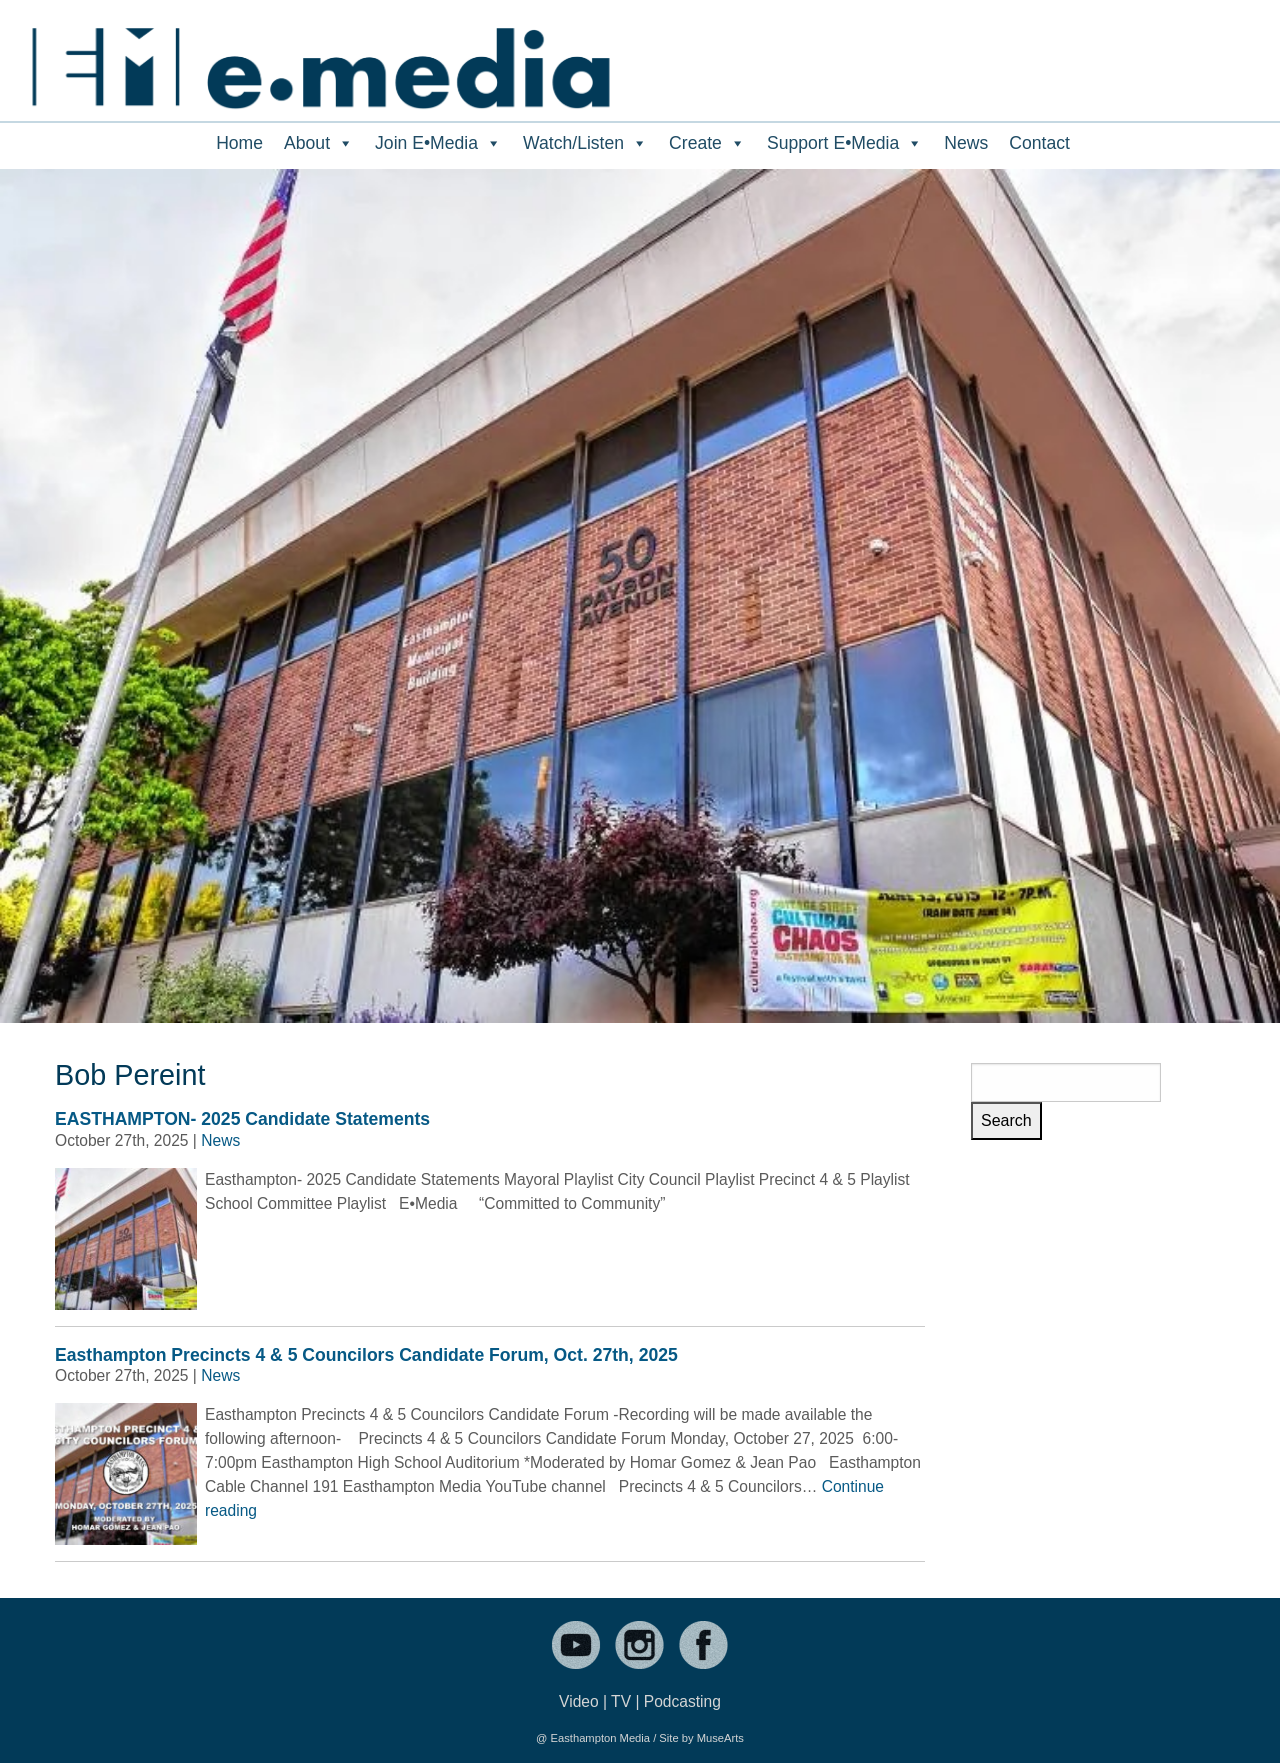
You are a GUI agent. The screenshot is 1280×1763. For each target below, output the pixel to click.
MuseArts (720, 1738)
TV (621, 1701)
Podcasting (682, 1701)
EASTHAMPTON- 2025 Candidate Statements (242, 1119)
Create (707, 143)
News (966, 143)
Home (239, 143)
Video (579, 1701)
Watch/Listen (585, 143)
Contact (1039, 143)
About (319, 143)
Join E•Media (438, 143)
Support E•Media (845, 143)
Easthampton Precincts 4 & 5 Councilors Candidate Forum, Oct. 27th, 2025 (366, 1355)
